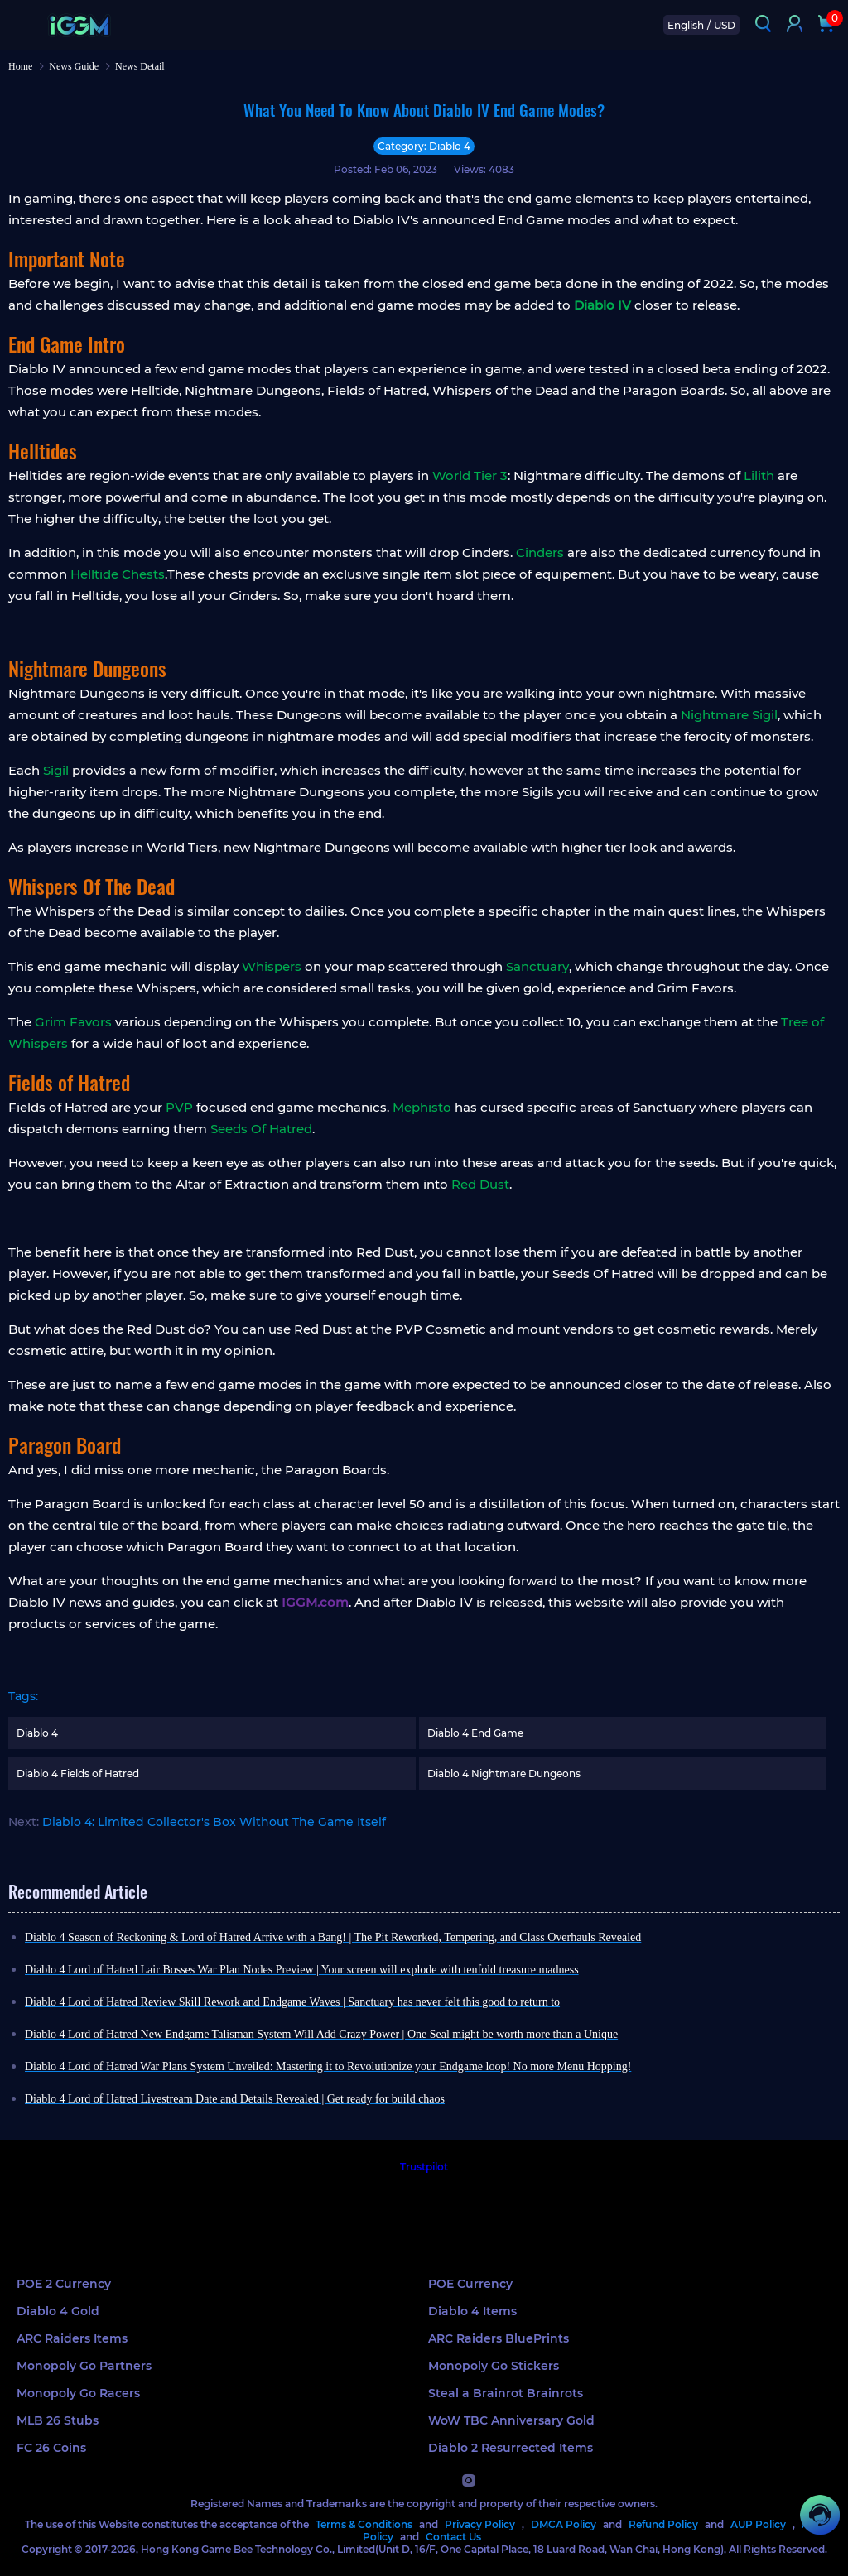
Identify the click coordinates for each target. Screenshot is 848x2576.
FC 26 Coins (51, 2447)
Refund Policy (663, 2524)
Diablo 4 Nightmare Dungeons (504, 1773)
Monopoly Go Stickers (493, 2365)
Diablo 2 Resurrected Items (510, 2447)
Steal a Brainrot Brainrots (505, 2393)
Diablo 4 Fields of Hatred (78, 1773)
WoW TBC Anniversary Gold (511, 2420)
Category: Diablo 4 (424, 146)
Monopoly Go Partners (84, 2365)
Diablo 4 (37, 1733)
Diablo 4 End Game (475, 1733)
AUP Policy (758, 2524)
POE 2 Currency (64, 2283)
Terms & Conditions (364, 2524)
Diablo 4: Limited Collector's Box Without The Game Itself (214, 1821)
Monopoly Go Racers (78, 2393)
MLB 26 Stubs (58, 2420)
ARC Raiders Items (72, 2338)
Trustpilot (424, 2166)
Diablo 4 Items (472, 2311)
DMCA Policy (563, 2524)
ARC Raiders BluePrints (498, 2338)
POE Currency (470, 2283)
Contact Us (453, 2536)
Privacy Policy (480, 2524)
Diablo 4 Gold (58, 2311)
